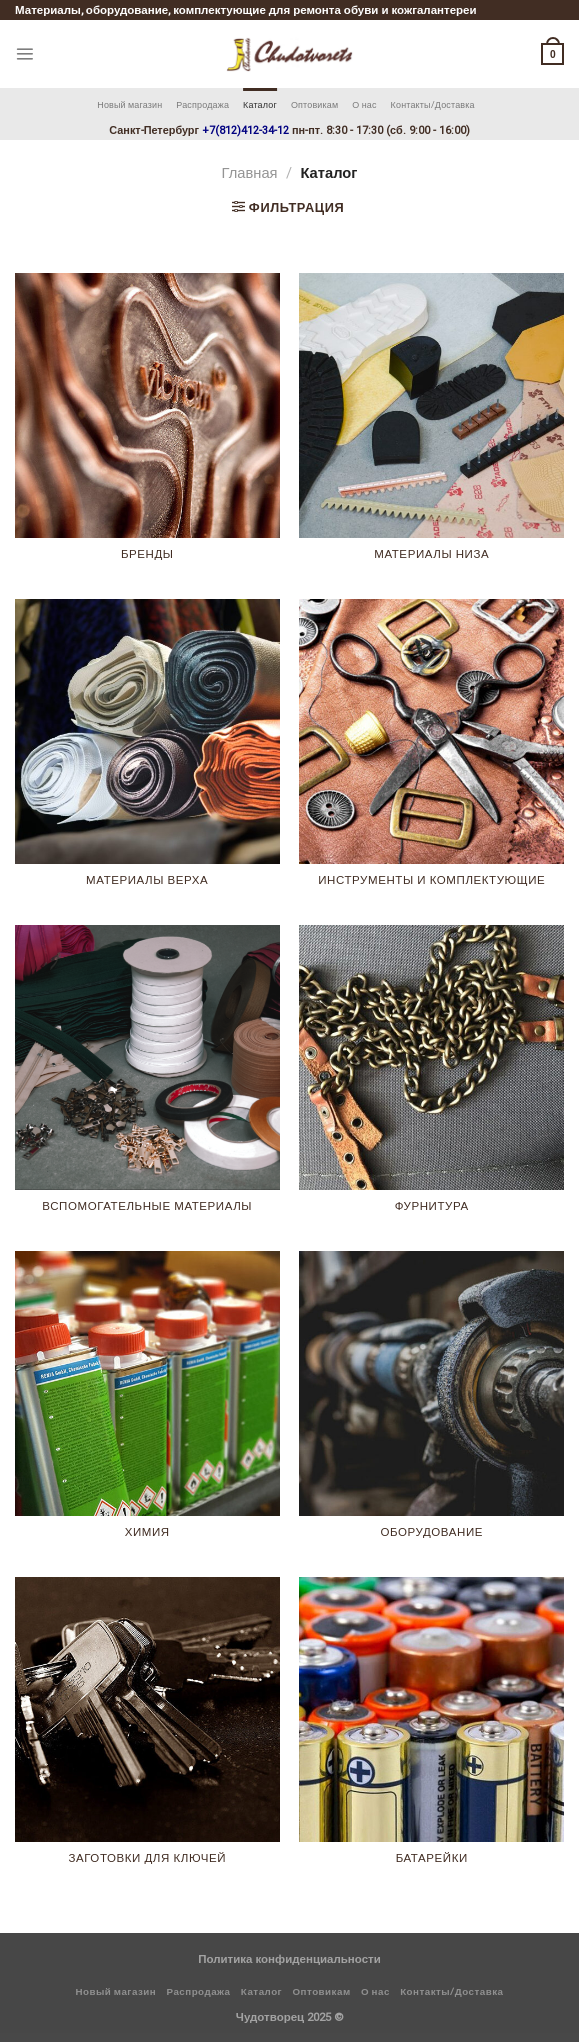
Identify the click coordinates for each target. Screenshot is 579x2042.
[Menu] (24, 53)
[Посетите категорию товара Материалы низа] (431, 426)
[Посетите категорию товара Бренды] (147, 426)
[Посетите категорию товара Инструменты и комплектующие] (431, 752)
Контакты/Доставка (433, 105)
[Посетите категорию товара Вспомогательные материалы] (147, 1078)
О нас (364, 105)
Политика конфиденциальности (289, 1959)
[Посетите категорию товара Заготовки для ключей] (147, 1730)
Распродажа (202, 105)
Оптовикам (314, 105)
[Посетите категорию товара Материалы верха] (147, 752)
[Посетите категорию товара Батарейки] (431, 1730)
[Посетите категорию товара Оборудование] (431, 1404)
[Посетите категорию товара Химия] (147, 1404)
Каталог (260, 105)
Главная (250, 173)
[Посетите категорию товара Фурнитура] (431, 1078)
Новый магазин (129, 105)
